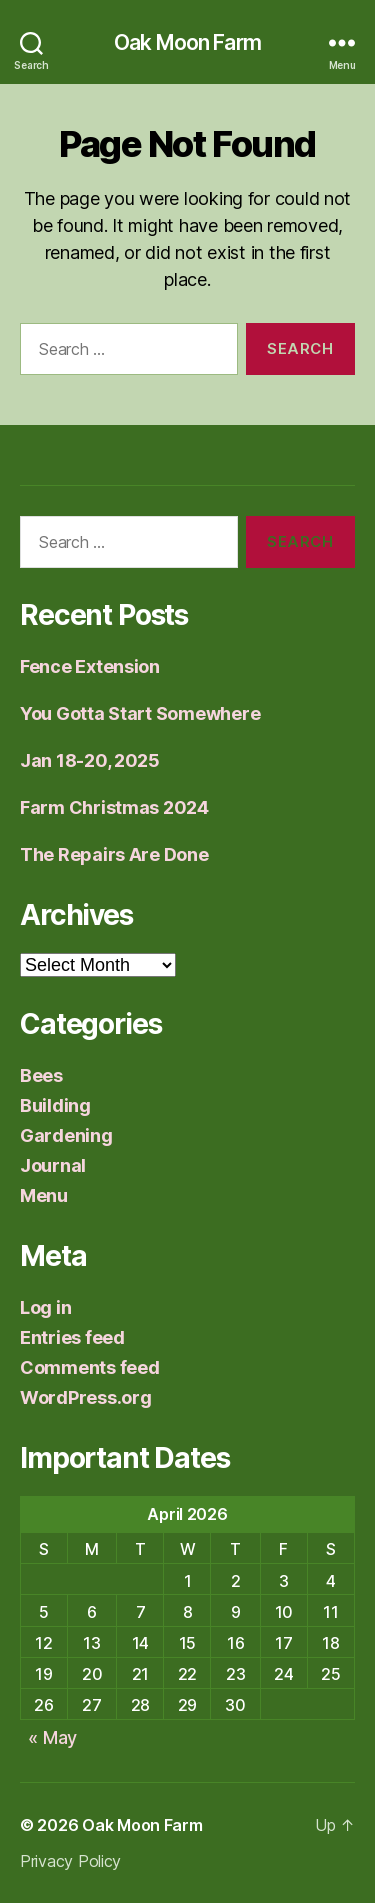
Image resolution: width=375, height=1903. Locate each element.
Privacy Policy (70, 1861)
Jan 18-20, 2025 (90, 760)
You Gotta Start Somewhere (140, 713)
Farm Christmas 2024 (114, 807)
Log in (45, 1307)
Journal (53, 1165)
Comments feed (90, 1367)
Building (55, 1105)
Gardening (66, 1135)
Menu (44, 1195)
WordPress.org (86, 1397)
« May (52, 1737)
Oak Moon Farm (187, 42)
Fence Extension (90, 666)
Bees (41, 1075)
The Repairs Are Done (114, 854)
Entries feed (72, 1337)
